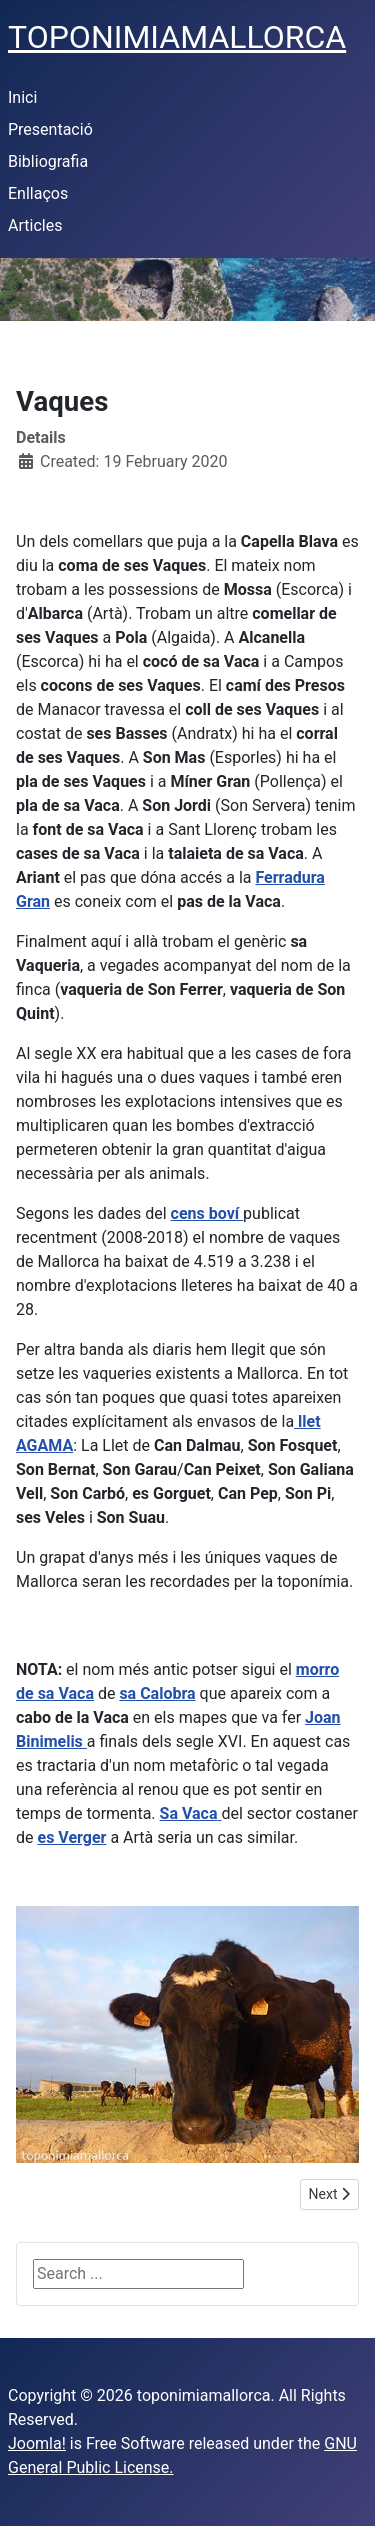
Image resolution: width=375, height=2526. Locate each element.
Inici (22, 97)
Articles (35, 225)
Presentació (50, 129)
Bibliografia (48, 161)
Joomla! (37, 2443)
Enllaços (38, 193)
